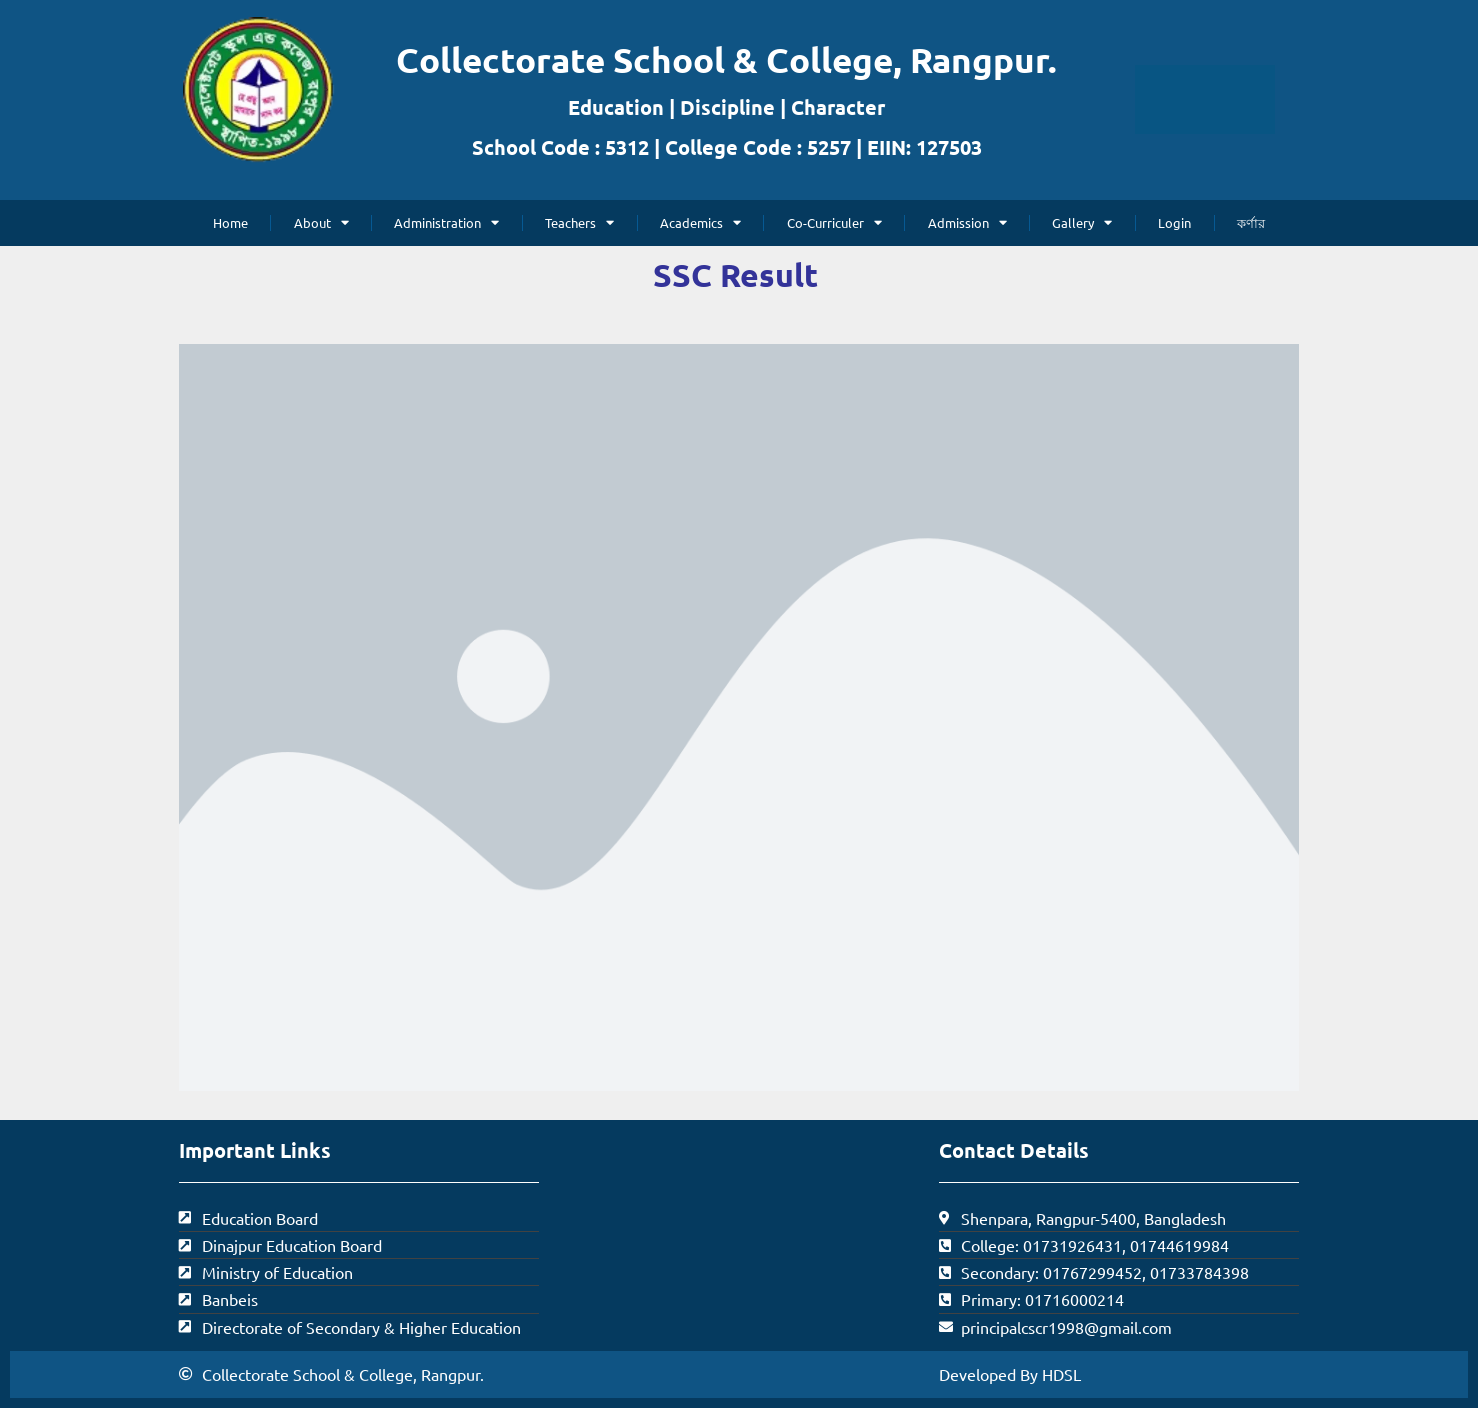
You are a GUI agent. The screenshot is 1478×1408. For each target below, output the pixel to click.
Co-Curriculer (834, 222)
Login (1174, 222)
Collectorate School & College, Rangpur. (726, 59)
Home (230, 222)
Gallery (1082, 222)
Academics (700, 222)
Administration (446, 222)
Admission (967, 222)
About (321, 222)
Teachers (579, 222)
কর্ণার (1251, 222)
